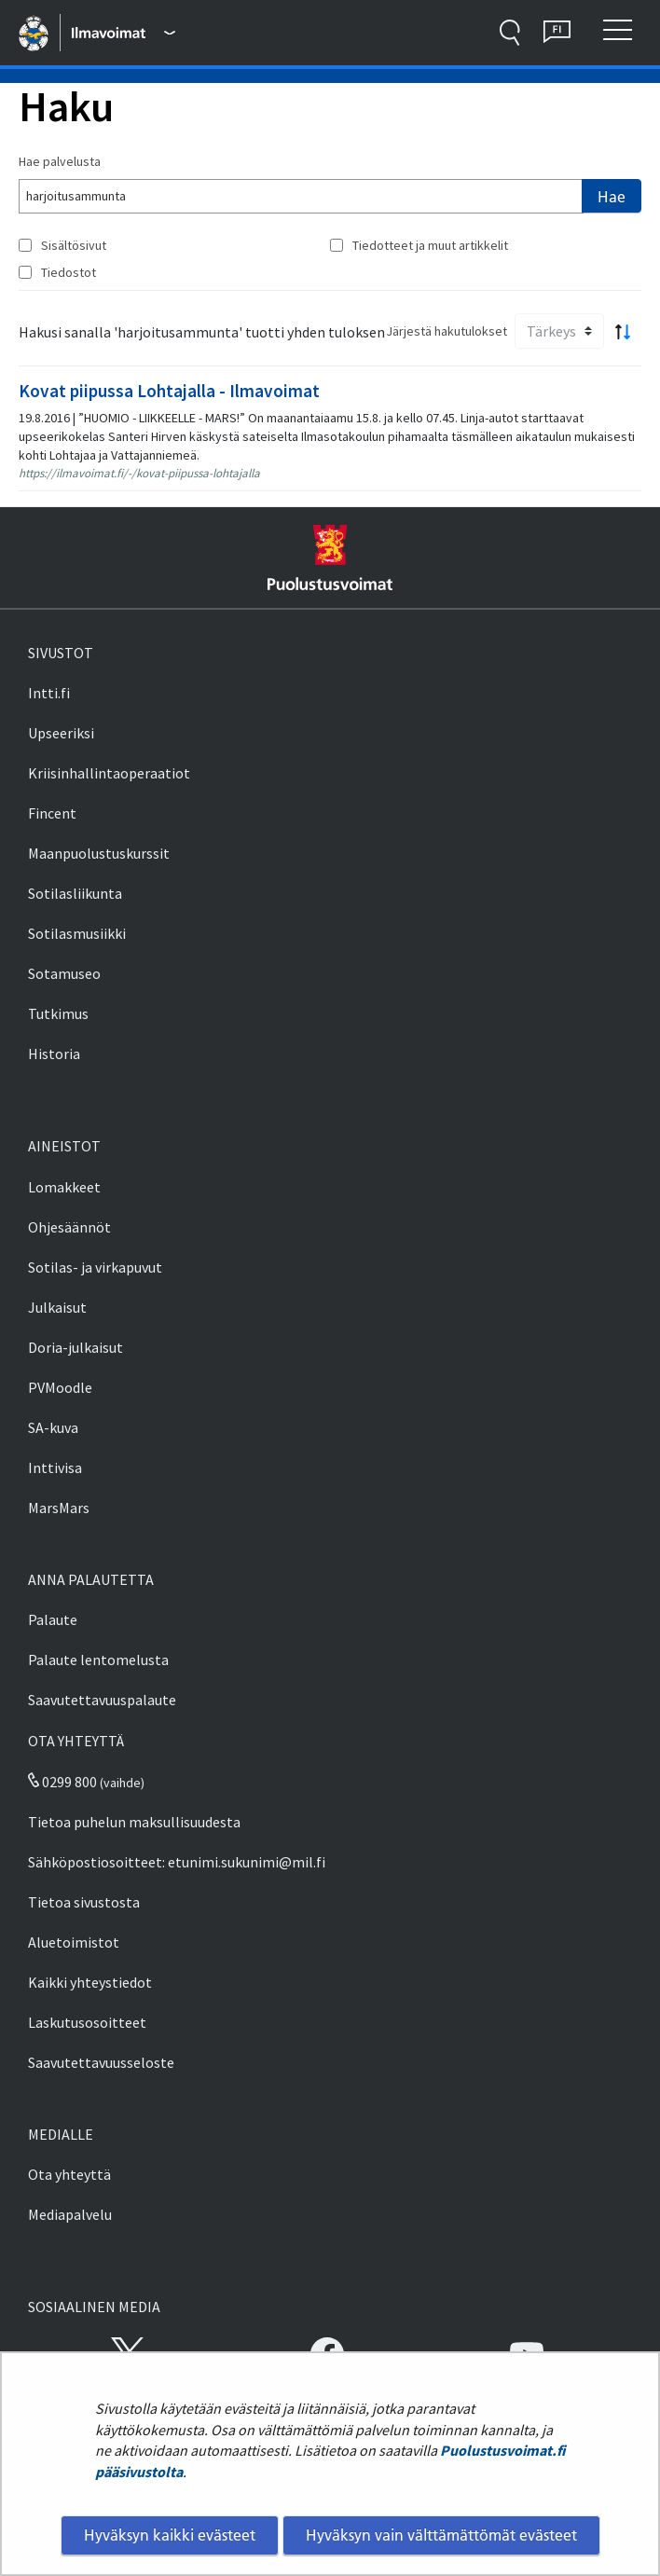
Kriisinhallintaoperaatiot (109, 773)
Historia (54, 1053)
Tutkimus (58, 1013)
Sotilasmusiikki (77, 933)
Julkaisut (57, 1307)
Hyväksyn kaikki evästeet (169, 2535)
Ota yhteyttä (69, 2174)
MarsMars (58, 1507)
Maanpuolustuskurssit (99, 853)
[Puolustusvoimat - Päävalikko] (123, 32)
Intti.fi (49, 692)
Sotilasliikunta (75, 893)
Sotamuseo (64, 973)
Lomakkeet (64, 1187)
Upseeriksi (61, 732)
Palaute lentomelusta (98, 1659)
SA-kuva (53, 1427)
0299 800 (62, 1781)
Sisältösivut (73, 245)
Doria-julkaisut (75, 1347)
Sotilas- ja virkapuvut (95, 1267)
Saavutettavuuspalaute (102, 1699)
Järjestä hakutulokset (446, 331)
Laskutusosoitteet (87, 2022)
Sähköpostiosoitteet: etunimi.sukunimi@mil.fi (176, 1862)
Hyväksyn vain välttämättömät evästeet (441, 2535)
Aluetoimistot (73, 1942)
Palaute (52, 1619)
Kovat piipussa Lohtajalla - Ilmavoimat (169, 390)
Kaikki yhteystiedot (90, 1982)
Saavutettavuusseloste (101, 2062)
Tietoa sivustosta (84, 1902)
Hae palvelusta (60, 161)
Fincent (52, 813)
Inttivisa (55, 1467)
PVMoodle (60, 1387)
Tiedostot (68, 272)
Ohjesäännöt (69, 1227)
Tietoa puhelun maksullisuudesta (134, 1821)
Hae (612, 196)
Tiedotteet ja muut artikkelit (430, 245)
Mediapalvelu (70, 2214)
